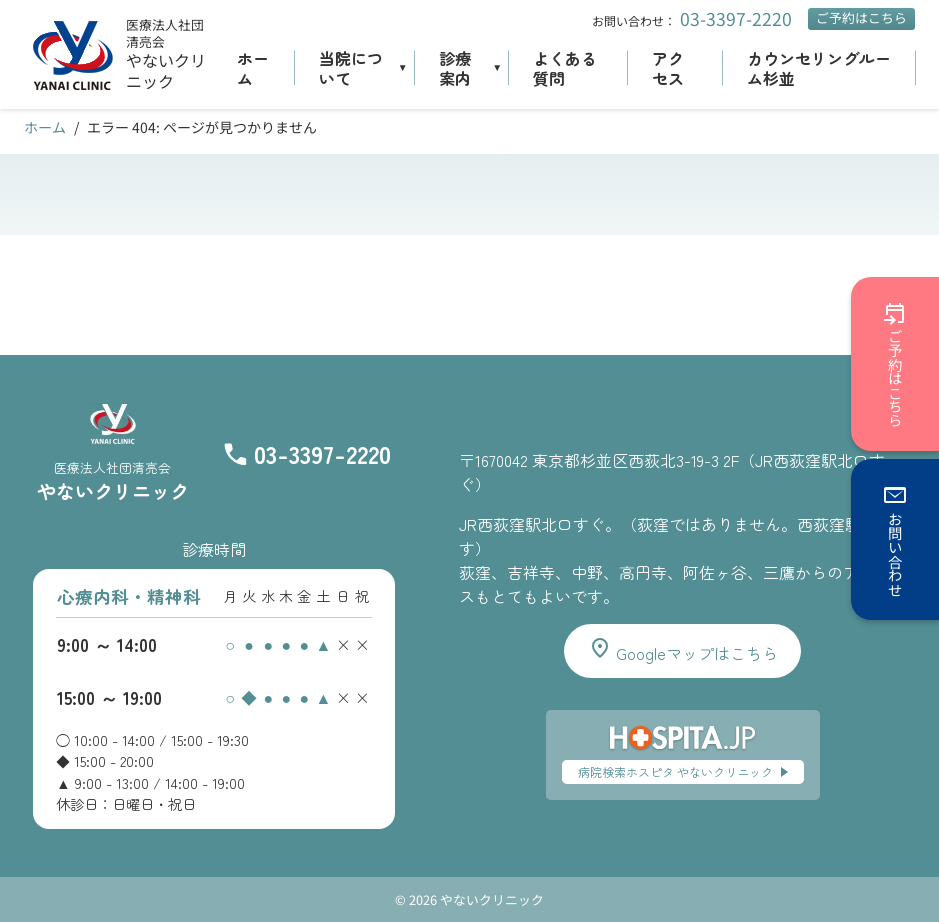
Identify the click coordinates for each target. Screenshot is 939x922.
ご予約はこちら (861, 17)
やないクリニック (166, 70)
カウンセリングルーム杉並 (819, 68)
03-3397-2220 (736, 18)
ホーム (253, 68)
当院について (351, 68)
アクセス (668, 68)
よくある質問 (565, 68)
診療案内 (455, 68)
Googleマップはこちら (683, 650)
